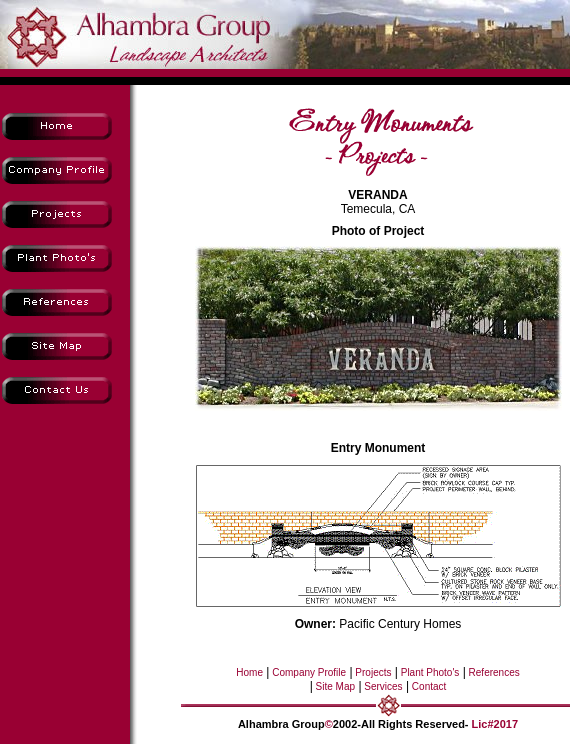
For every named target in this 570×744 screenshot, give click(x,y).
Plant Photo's (428, 672)
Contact (427, 686)
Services (382, 686)
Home (249, 672)
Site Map (334, 686)
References (493, 672)
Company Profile (307, 672)
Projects (372, 672)
